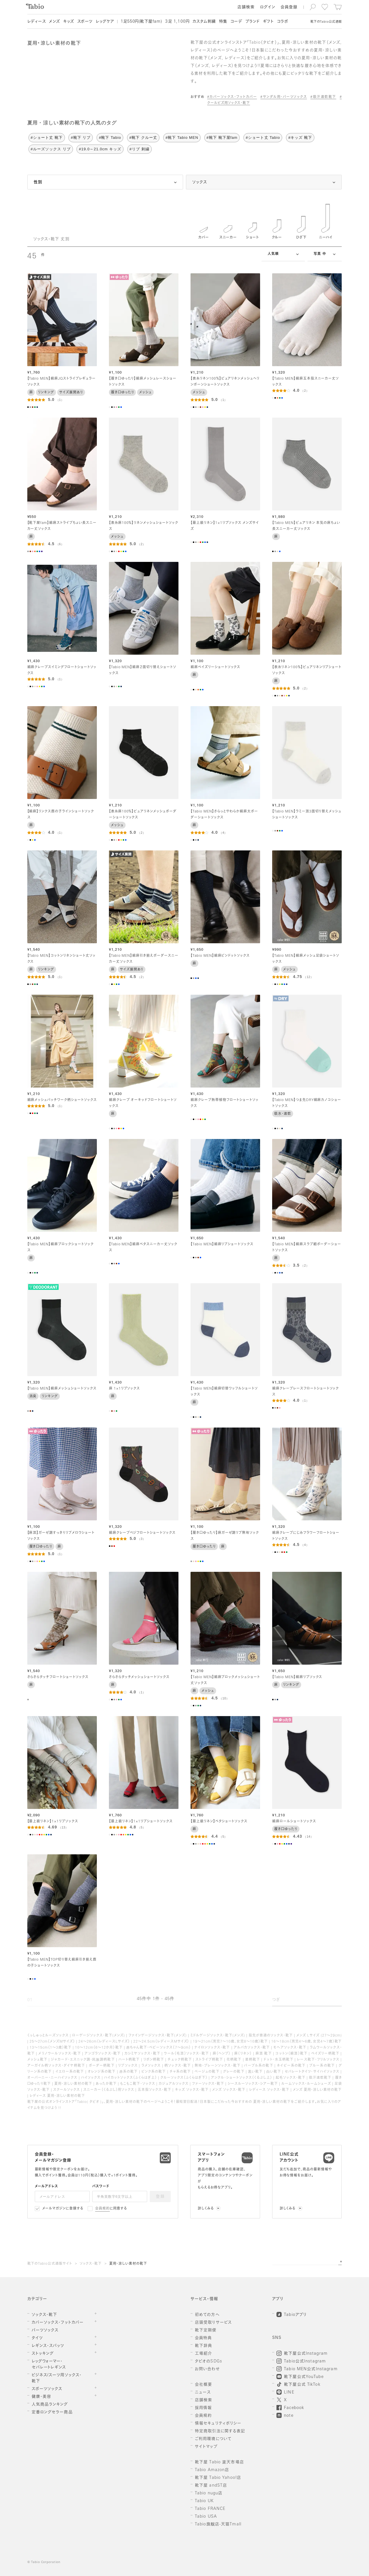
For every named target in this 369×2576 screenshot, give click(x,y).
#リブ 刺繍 (139, 149)
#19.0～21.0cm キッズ (100, 149)
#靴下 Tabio (110, 137)
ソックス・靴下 (91, 2264)
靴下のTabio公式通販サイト (49, 2264)
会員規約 (102, 2208)
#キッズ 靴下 (300, 137)
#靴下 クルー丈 (143, 137)
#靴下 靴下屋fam (222, 137)
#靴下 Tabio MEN (182, 137)
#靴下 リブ (81, 137)
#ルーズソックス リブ (51, 149)
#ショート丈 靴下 (47, 137)
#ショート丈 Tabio (263, 137)
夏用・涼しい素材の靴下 (128, 2264)
